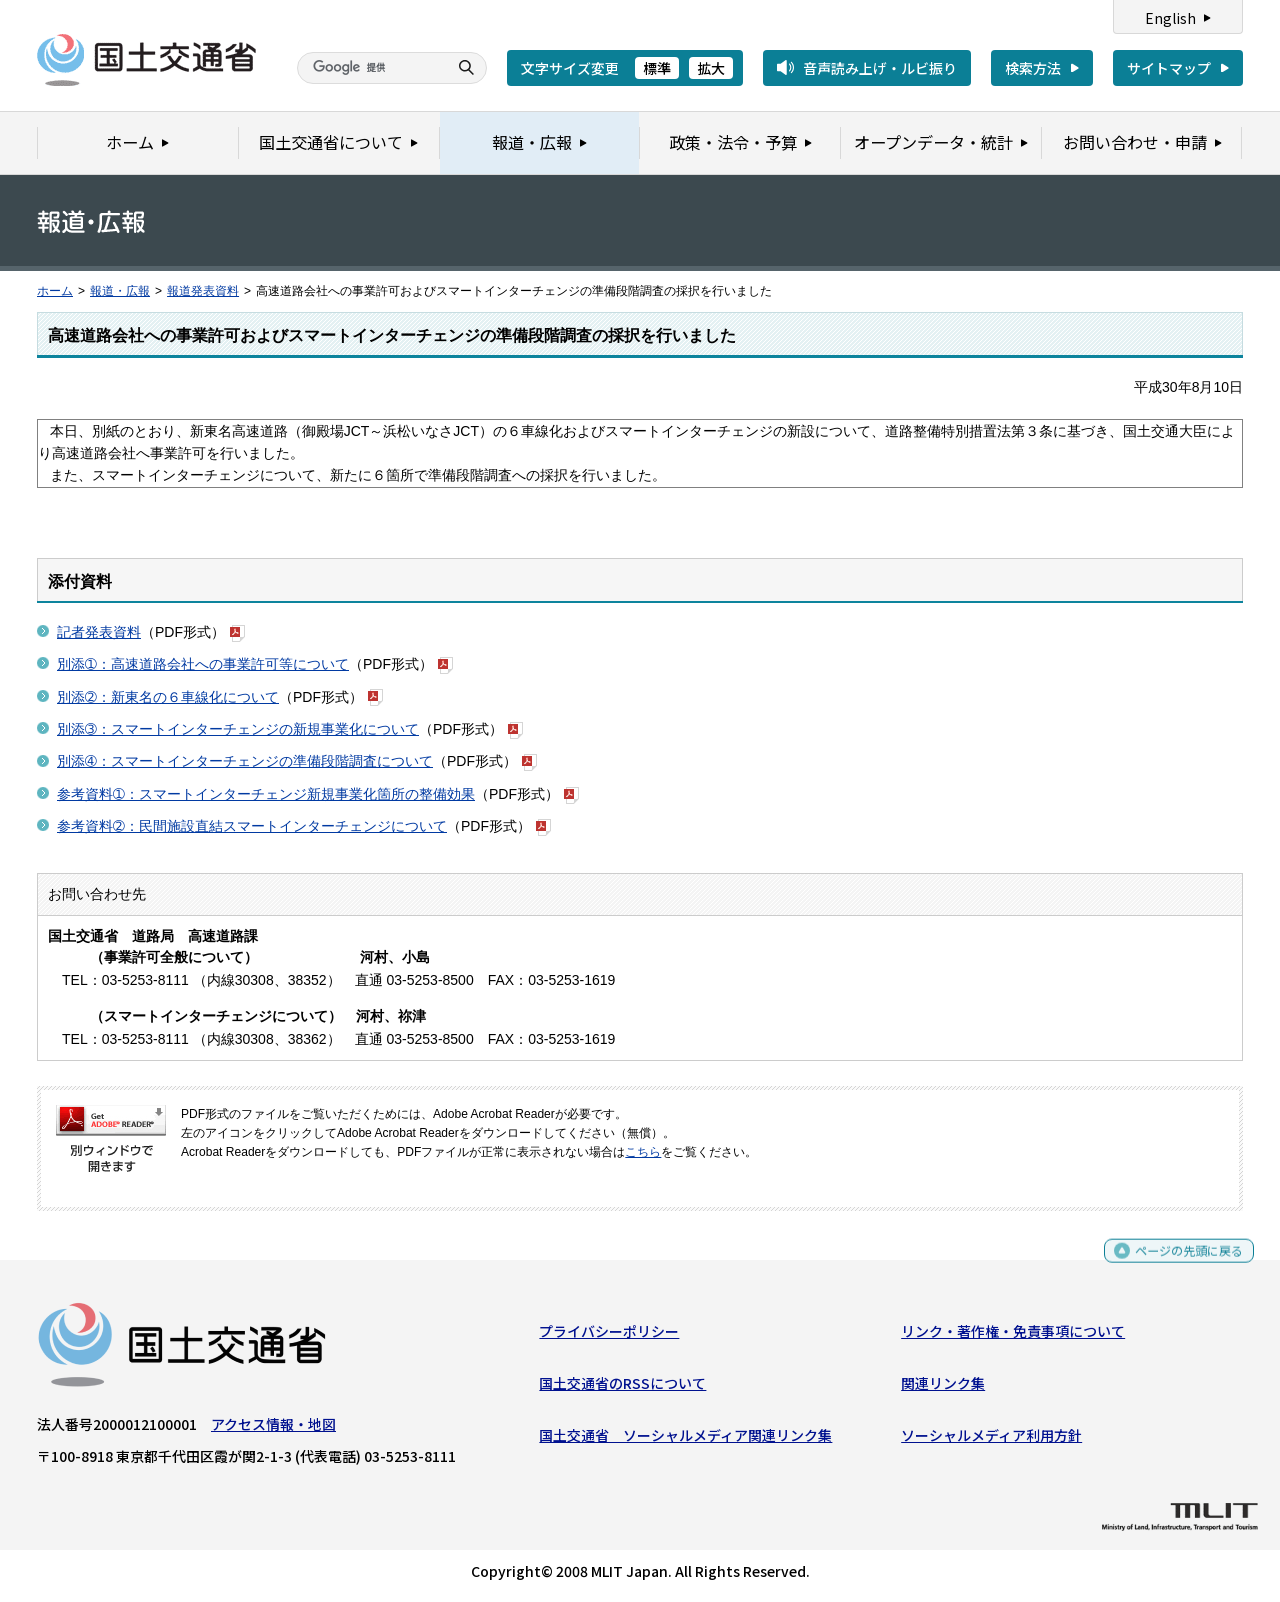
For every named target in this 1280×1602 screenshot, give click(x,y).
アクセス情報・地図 (273, 1428)
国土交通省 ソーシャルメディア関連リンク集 (685, 1440)
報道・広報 (120, 291)
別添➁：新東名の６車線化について (168, 697)
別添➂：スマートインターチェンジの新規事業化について (238, 729)
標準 (657, 68)
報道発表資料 (203, 291)
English (1170, 18)
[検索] (370, 68)
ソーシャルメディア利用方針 (991, 1440)
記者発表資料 (99, 632)
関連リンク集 (943, 1388)
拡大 (711, 68)
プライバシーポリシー (609, 1335)
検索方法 (1033, 68)
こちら (643, 1152)
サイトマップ (1169, 68)
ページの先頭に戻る (1181, 1263)
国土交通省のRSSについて (622, 1388)
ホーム (55, 291)
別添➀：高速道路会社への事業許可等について (203, 664)
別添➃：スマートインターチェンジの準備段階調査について (245, 761)
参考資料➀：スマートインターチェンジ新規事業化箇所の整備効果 (266, 794)
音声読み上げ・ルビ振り (880, 68)
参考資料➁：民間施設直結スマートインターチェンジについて (252, 826)
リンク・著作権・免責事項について (1013, 1335)
